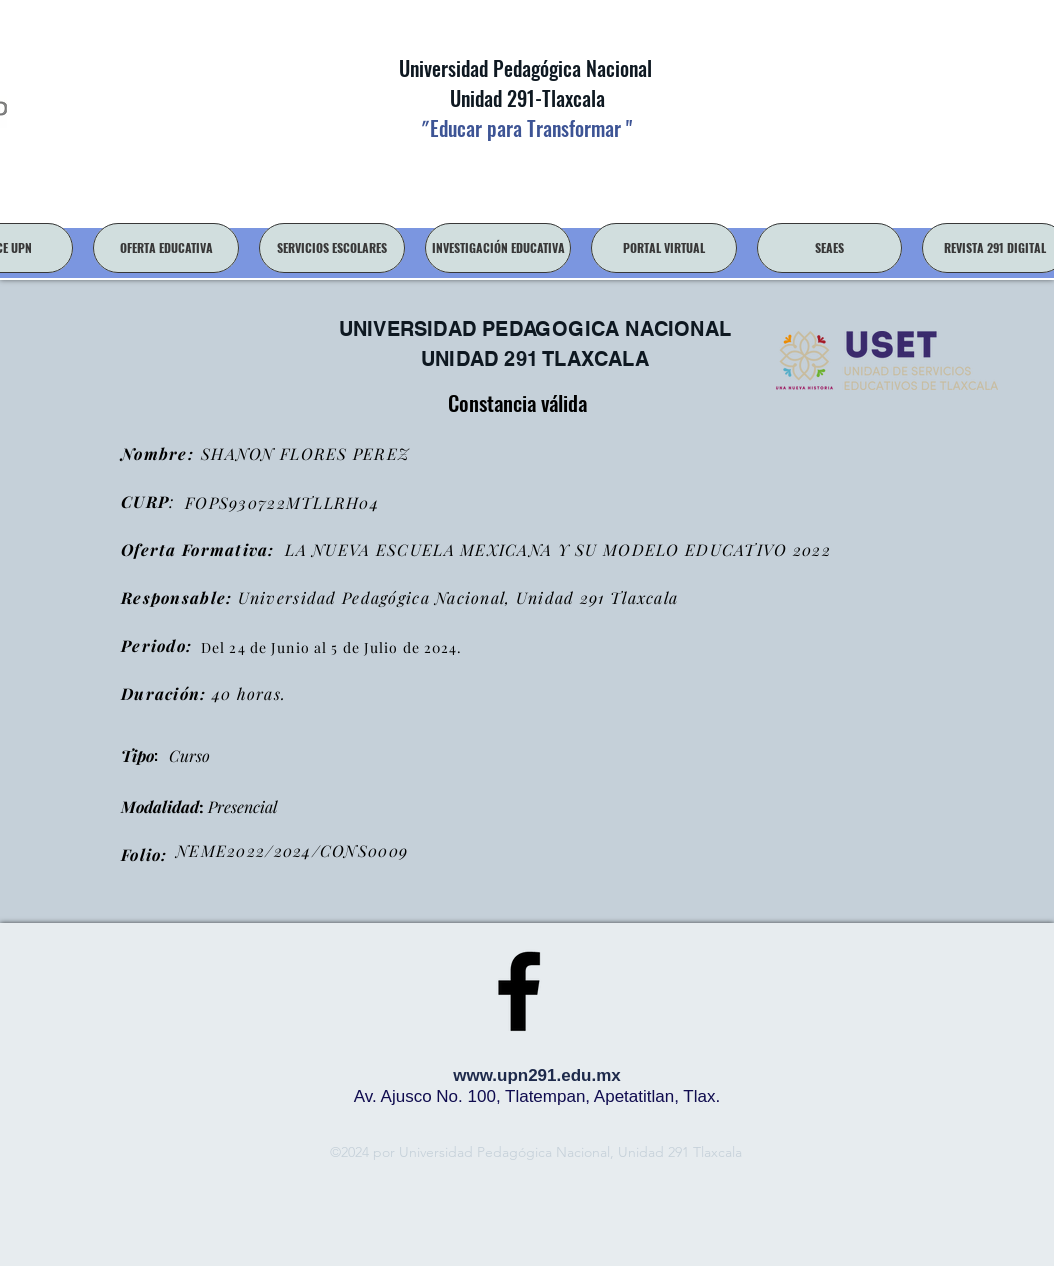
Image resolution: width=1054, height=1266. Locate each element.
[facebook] (519, 991)
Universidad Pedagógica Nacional (525, 68)
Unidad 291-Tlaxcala (525, 98)
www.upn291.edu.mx (537, 1075)
